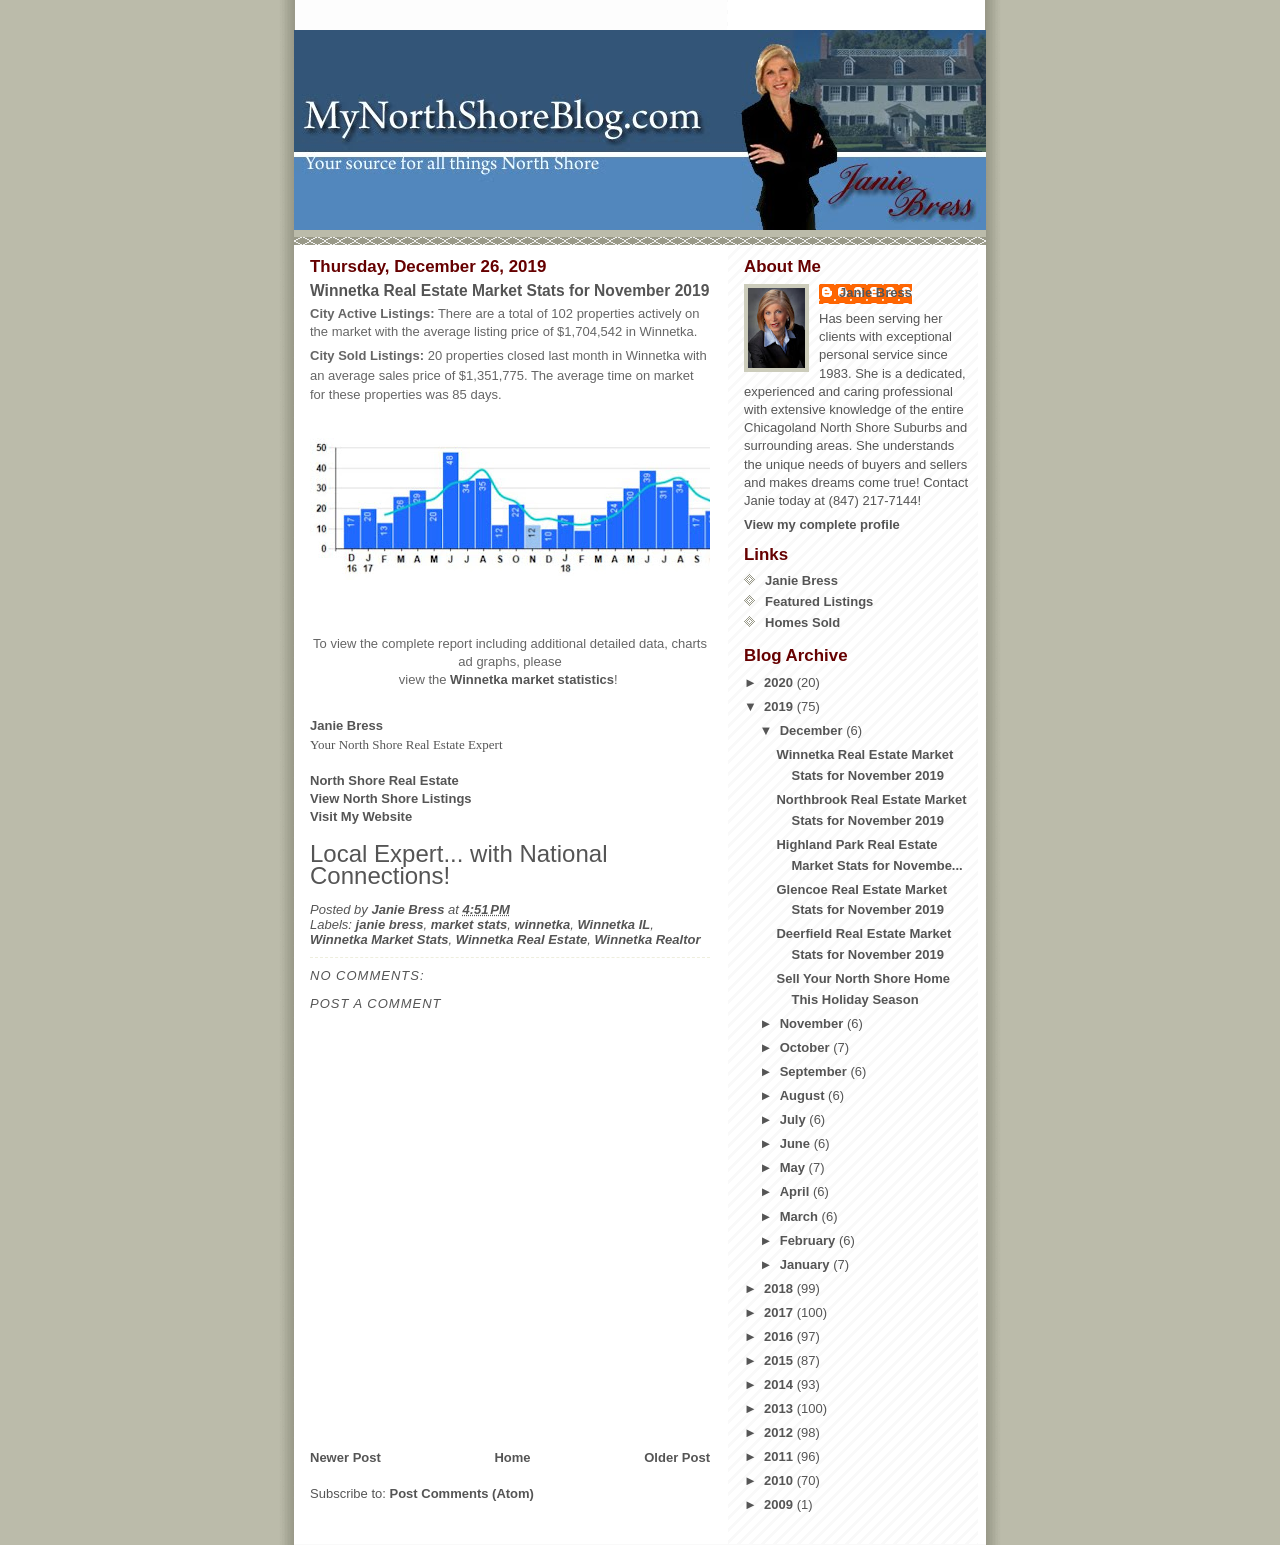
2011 (780, 1456)
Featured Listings (819, 601)
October (806, 1047)
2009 (780, 1504)
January (806, 1264)
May (794, 1167)
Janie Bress (875, 292)
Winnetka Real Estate (521, 939)
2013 (780, 1408)
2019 (780, 706)
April (796, 1191)
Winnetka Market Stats (379, 939)
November (813, 1023)
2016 (780, 1336)
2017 (780, 1312)
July (795, 1119)
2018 (780, 1288)
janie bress (390, 924)
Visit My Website (361, 816)
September (815, 1071)
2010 (780, 1480)
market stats (469, 924)
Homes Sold (802, 622)
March (801, 1216)
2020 (780, 682)
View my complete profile (822, 524)
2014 (780, 1384)
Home (512, 1457)
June (797, 1143)
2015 (780, 1360)
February (809, 1240)
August (804, 1095)
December (813, 730)
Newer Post (345, 1457)
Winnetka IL (613, 924)
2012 (780, 1432)
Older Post (677, 1457)
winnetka (543, 924)
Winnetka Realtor (647, 939)
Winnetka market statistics (532, 679)
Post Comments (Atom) (462, 1493)
